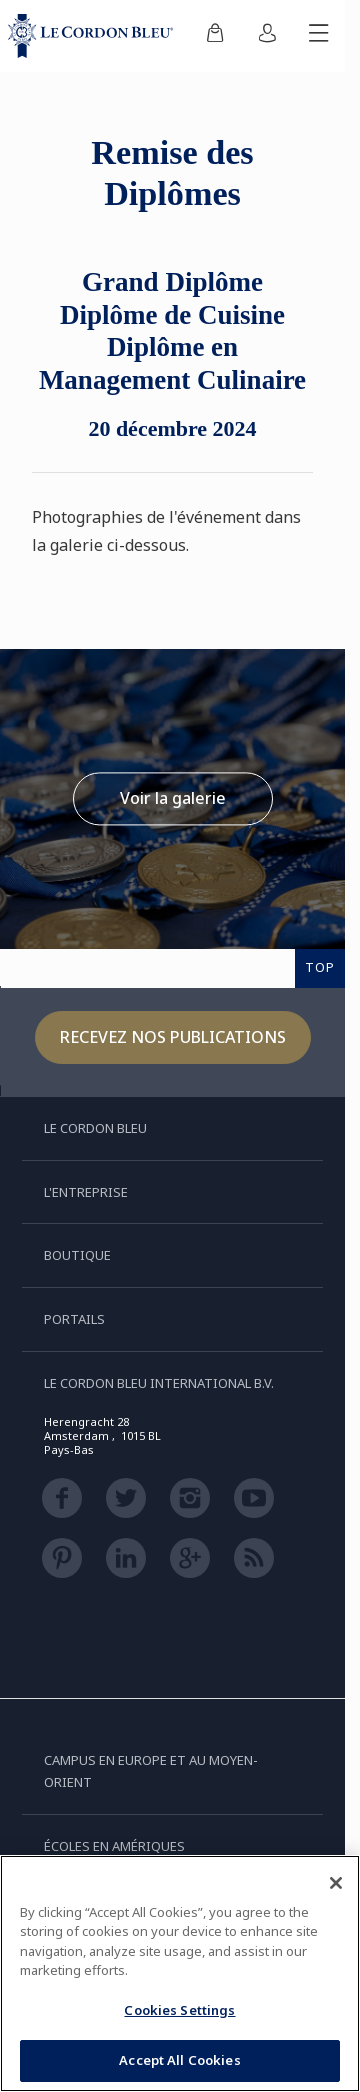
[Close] (336, 1883)
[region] (180, 1973)
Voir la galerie (173, 798)
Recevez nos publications (173, 1037)
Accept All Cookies (179, 2060)
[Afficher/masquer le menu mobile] (319, 36)
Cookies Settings (179, 2010)
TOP (320, 967)
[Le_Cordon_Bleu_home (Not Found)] (94, 36)
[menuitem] (215, 36)
